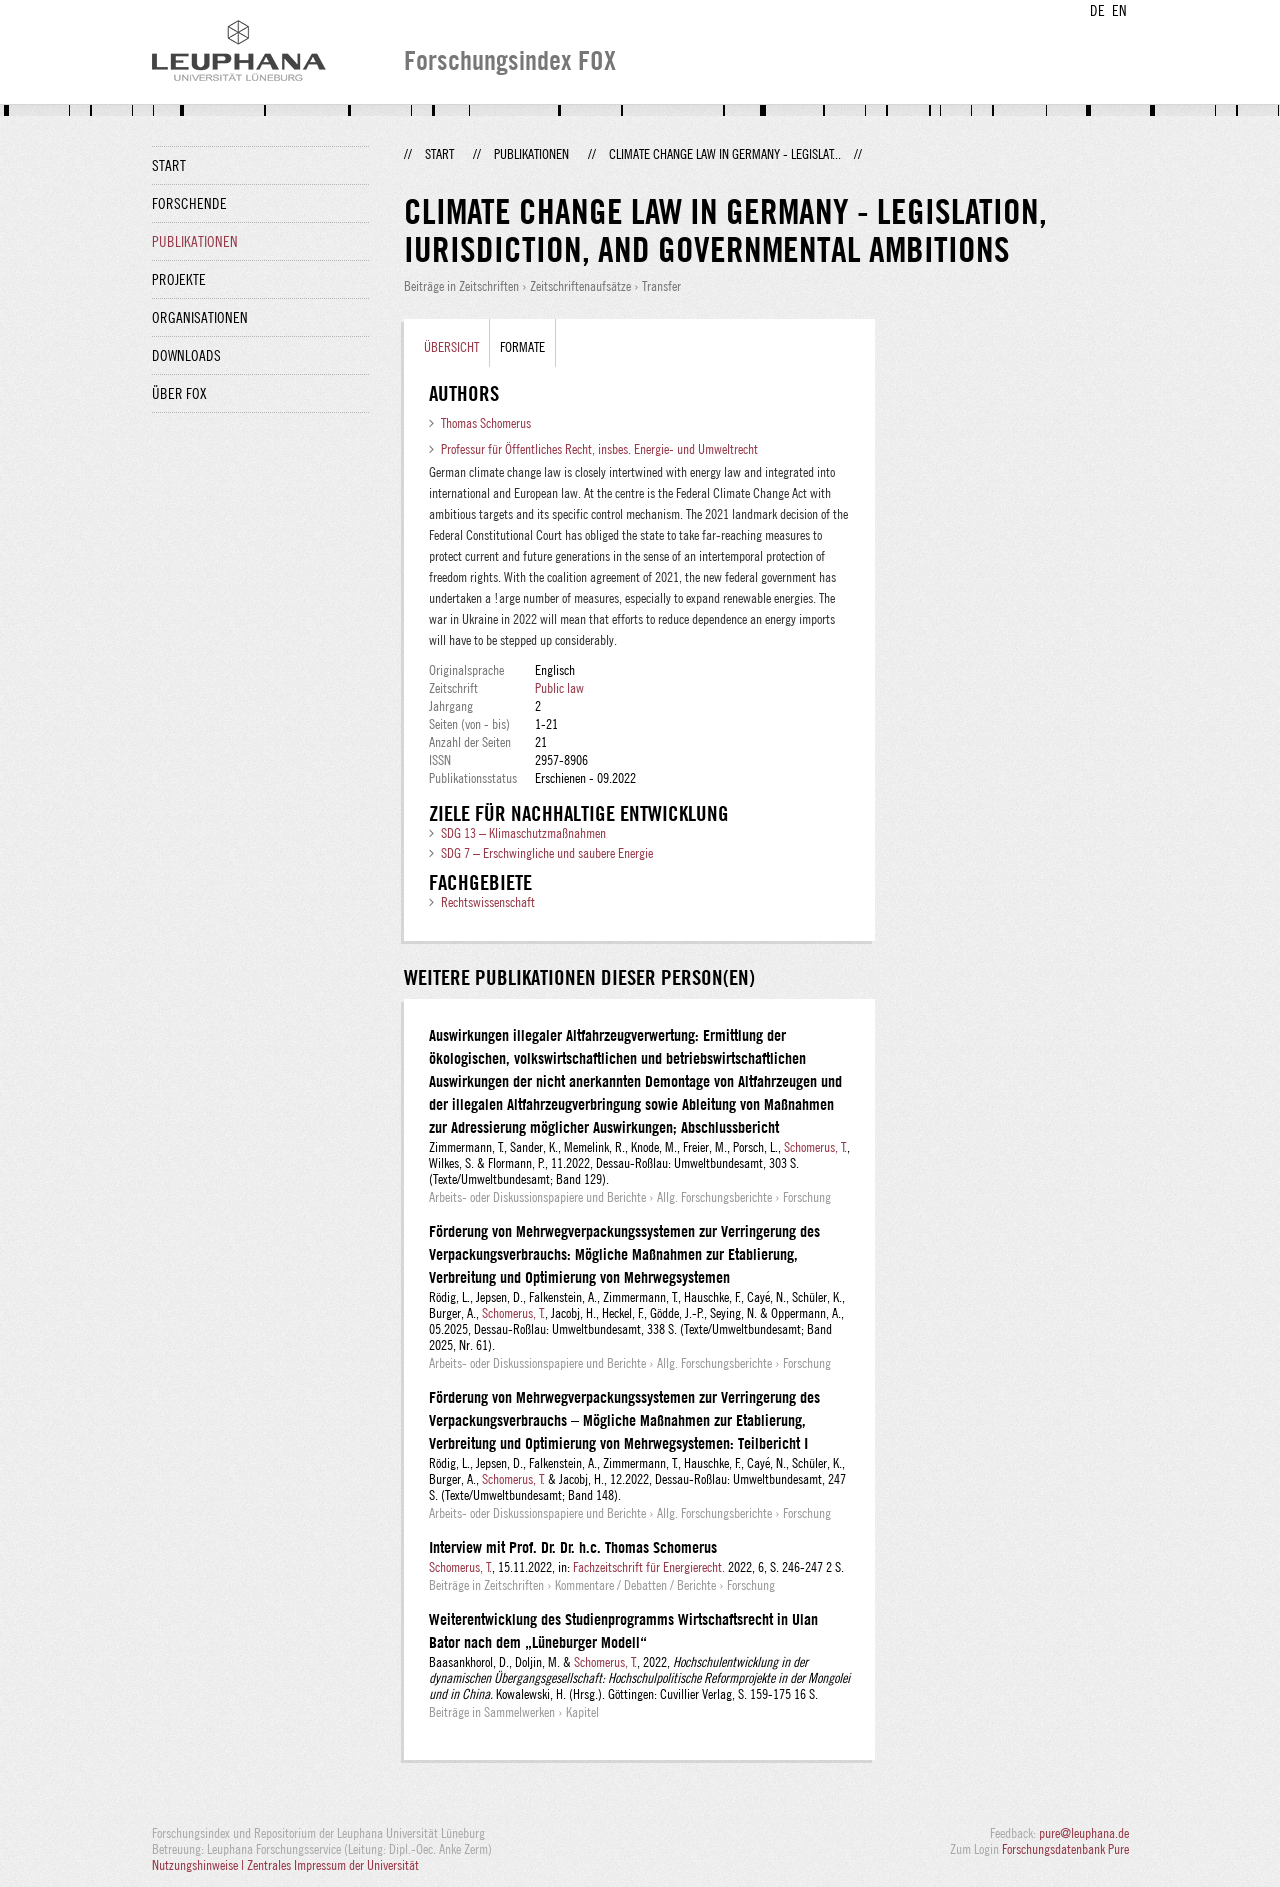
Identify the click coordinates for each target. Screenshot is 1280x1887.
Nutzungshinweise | (199, 1865)
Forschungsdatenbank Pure (1065, 1849)
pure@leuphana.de (1084, 1833)
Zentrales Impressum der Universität (333, 1865)
